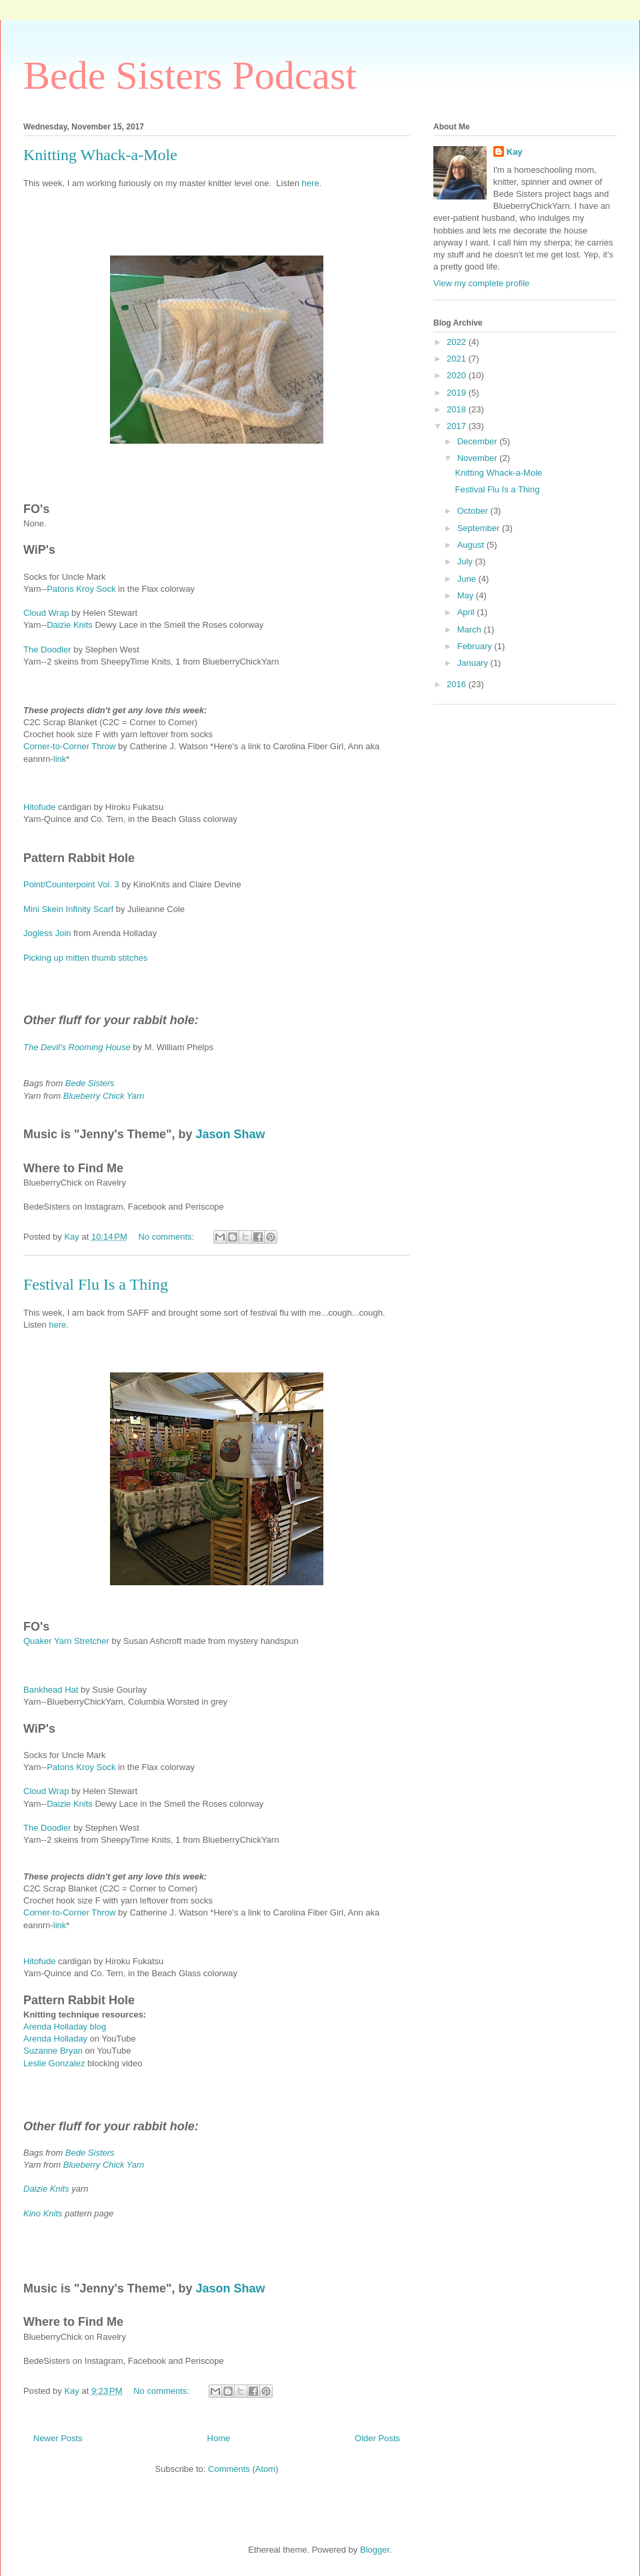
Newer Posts (58, 2438)
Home (219, 2438)
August (472, 545)
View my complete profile (481, 283)
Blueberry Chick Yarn (104, 1096)
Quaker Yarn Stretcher (66, 1641)
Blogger (374, 2550)
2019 (458, 393)
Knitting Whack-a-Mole (100, 154)
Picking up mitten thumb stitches (85, 958)
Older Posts (377, 2438)
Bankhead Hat (50, 1690)
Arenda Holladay (55, 2039)
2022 (458, 342)
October (474, 511)
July (466, 561)
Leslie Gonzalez (54, 2063)
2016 (458, 684)
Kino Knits (43, 2213)
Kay (515, 152)
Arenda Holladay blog (64, 2027)
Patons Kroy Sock (81, 589)
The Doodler (47, 650)
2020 (458, 375)
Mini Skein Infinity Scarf (68, 909)
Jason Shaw (230, 1134)
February (476, 646)
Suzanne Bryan (53, 2051)
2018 (458, 409)
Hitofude (39, 807)
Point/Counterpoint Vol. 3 (72, 884)
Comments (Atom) (243, 2469)
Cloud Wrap (46, 613)
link (60, 759)
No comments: (167, 1237)
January (474, 663)
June (468, 579)
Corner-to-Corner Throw (69, 746)
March (470, 629)
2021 (458, 359)
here (310, 183)
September (479, 528)
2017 (458, 426)
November (478, 458)
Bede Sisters (90, 1083)
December (478, 441)
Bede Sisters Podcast (190, 75)
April (467, 612)
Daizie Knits (71, 625)
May (466, 595)
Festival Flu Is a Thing (95, 1284)
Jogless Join (47, 933)
